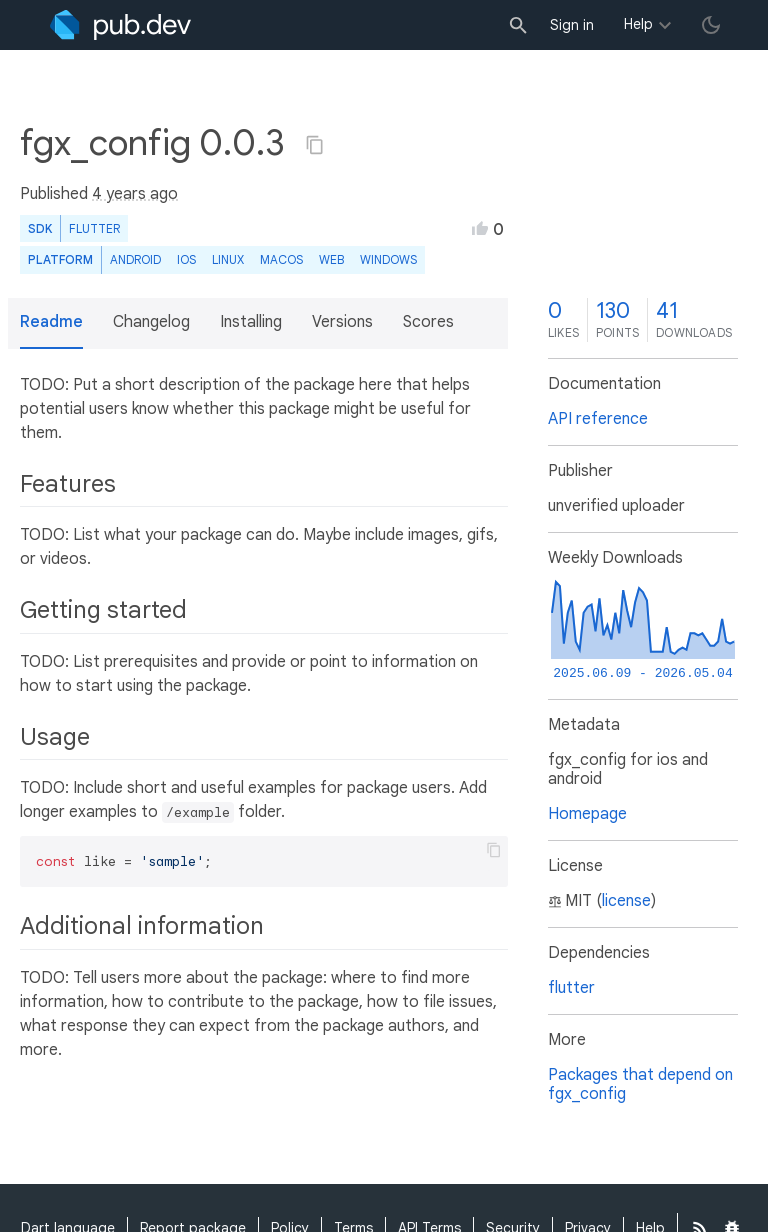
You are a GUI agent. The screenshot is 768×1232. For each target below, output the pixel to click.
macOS (281, 259)
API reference (598, 419)
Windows (388, 259)
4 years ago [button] (135, 194)
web (331, 259)
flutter (571, 988)
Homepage (587, 814)
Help (638, 24)
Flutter (94, 228)
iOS (186, 259)
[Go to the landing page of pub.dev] (120, 25)
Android (135, 259)
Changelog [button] (151, 322)
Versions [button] (342, 322)
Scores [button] (428, 322)
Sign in (572, 25)
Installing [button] (251, 322)
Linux (228, 259)
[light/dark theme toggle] (711, 25)
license (626, 901)
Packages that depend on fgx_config (640, 1084)
